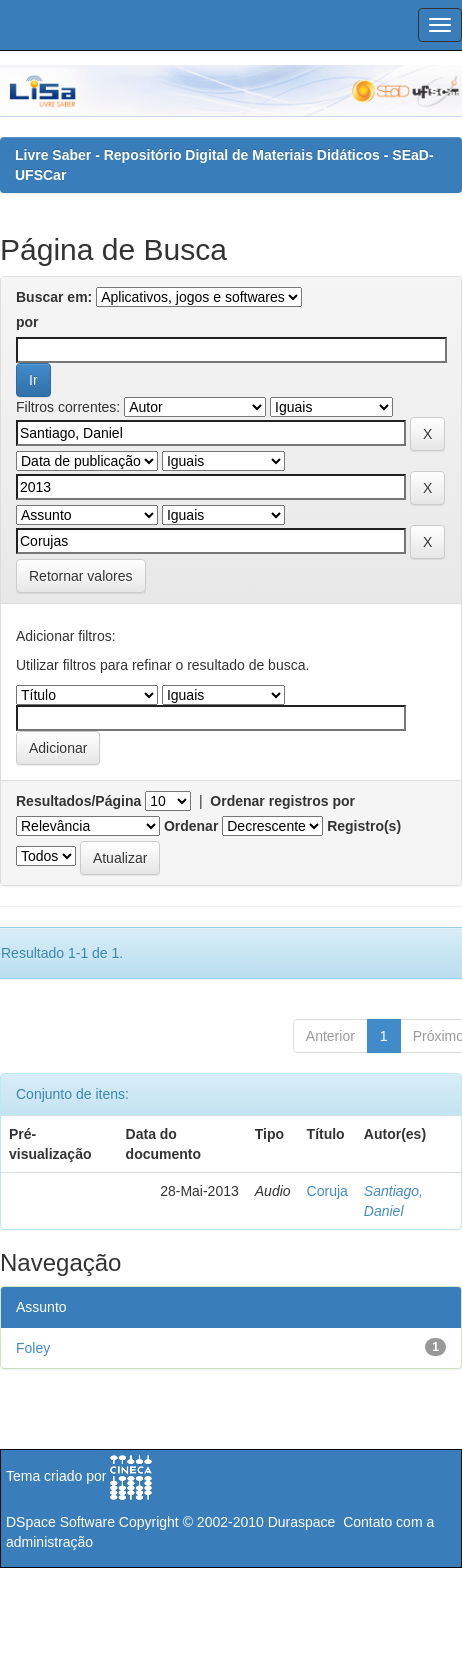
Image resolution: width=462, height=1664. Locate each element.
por (27, 322)
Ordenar (191, 826)
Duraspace (302, 1522)
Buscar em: (54, 297)
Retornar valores (81, 576)
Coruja (327, 1191)
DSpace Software (60, 1522)
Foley (33, 1348)
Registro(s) (364, 826)
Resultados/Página (78, 801)
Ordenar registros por (282, 801)
